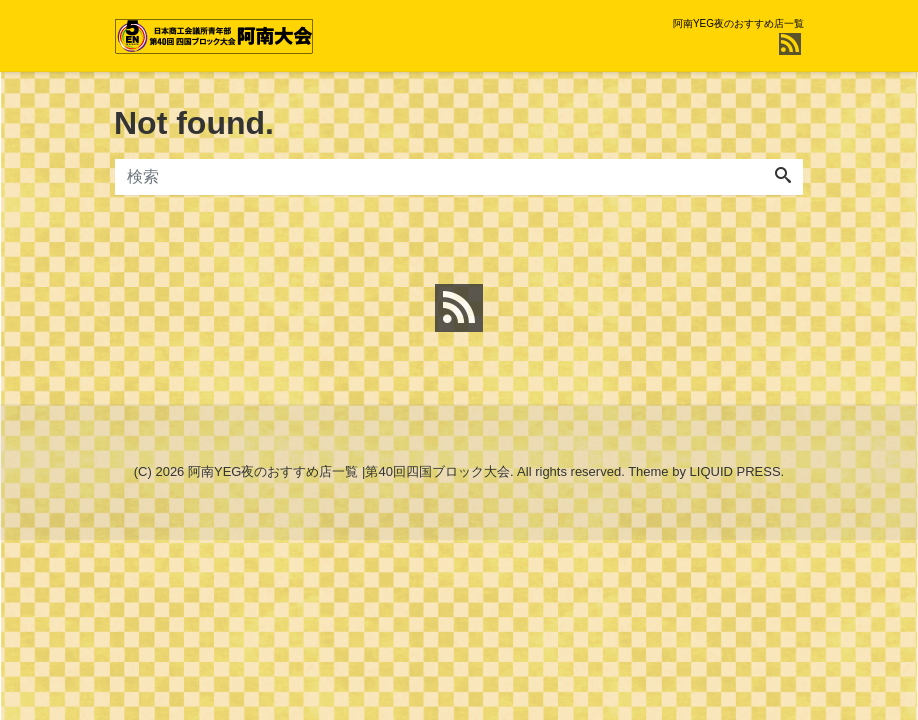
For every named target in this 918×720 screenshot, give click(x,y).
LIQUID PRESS (735, 471)
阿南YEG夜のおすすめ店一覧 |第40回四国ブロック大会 (349, 471)
